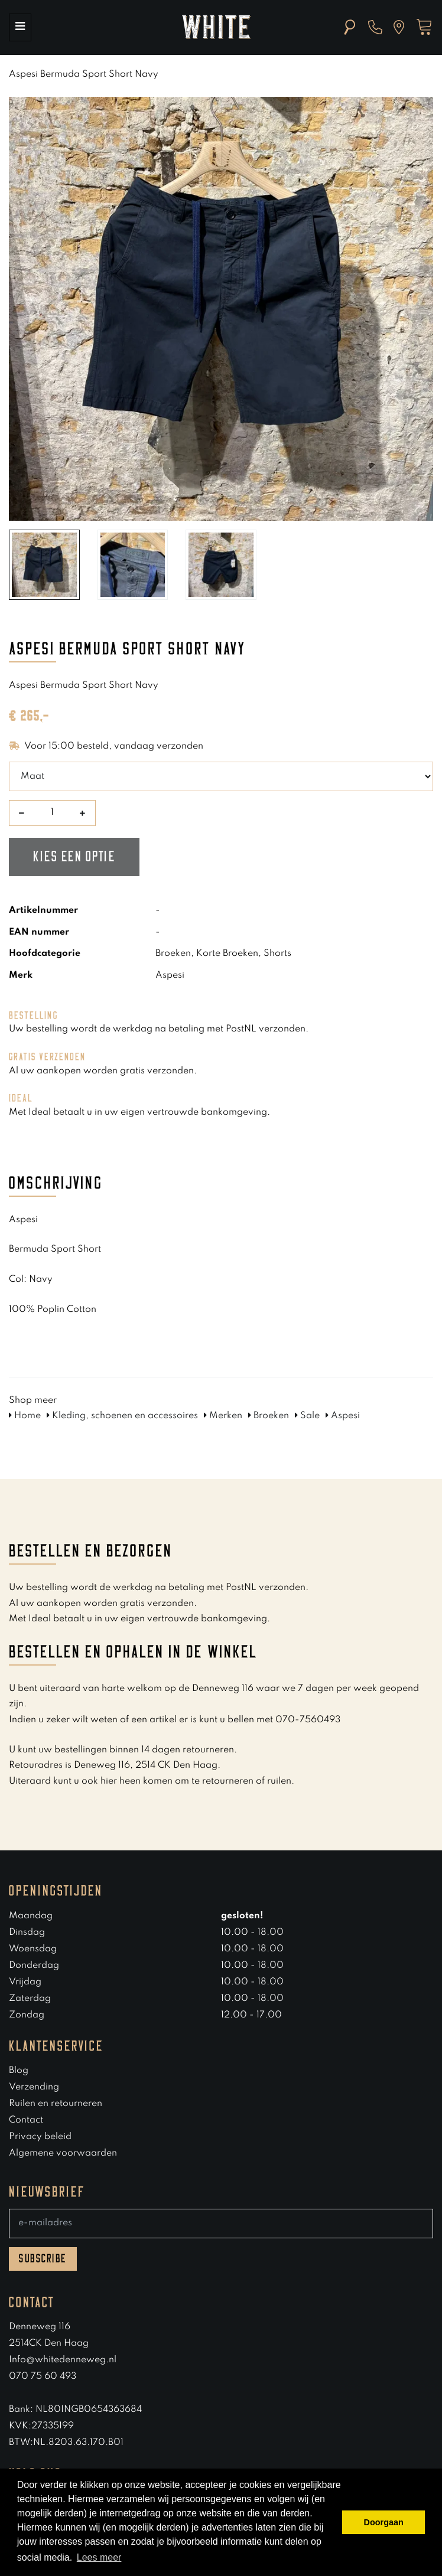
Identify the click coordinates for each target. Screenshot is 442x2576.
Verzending (34, 2087)
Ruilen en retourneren (55, 2103)
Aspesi (343, 1416)
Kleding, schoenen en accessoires (122, 1416)
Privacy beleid (40, 2136)
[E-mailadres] (221, 2223)
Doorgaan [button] (384, 2522)
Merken (223, 1416)
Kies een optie (74, 856)
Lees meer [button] (99, 2557)
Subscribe (43, 2258)
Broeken (268, 1416)
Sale (307, 1416)
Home (25, 1416)
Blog (18, 2070)
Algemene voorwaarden (63, 2153)
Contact (26, 2120)
